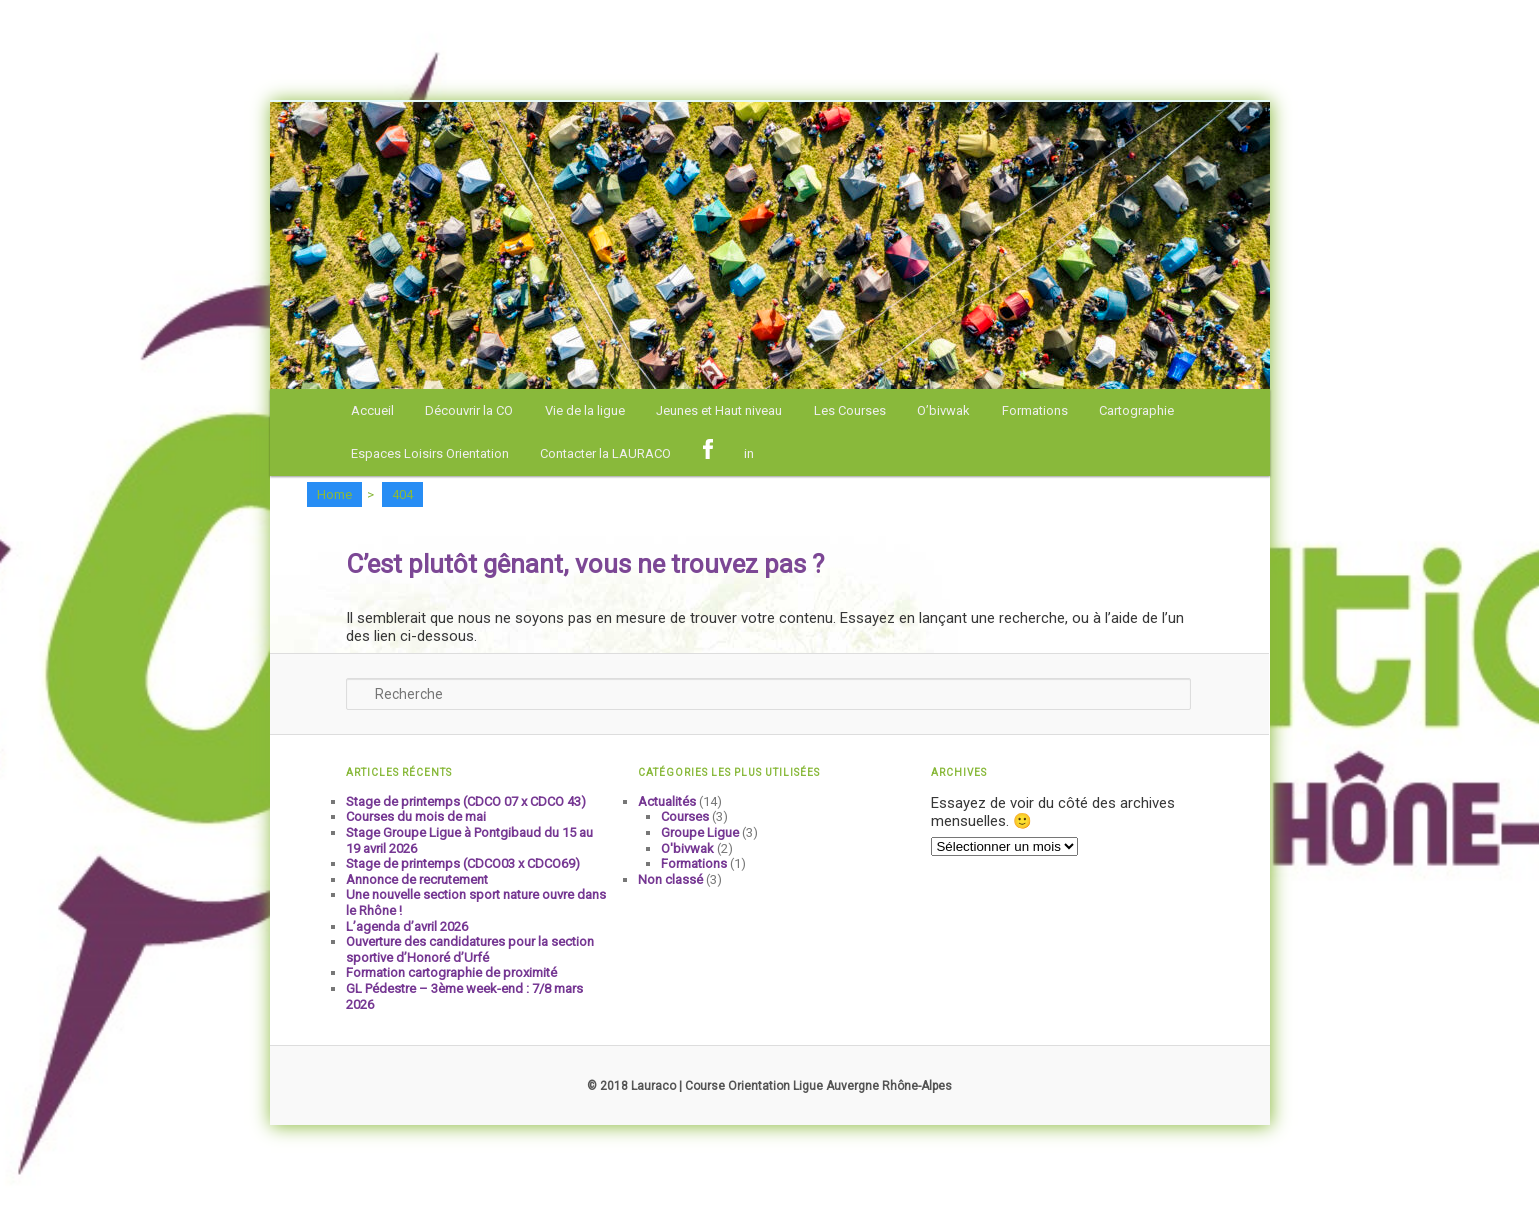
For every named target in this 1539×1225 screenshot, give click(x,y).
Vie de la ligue (585, 410)
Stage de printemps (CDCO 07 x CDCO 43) (466, 801)
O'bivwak (687, 848)
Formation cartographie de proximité (451, 972)
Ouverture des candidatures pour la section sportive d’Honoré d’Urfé (470, 949)
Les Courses (850, 410)
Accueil (372, 410)
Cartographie (1136, 410)
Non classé (670, 879)
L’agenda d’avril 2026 (407, 926)
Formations (1035, 410)
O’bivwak (943, 410)
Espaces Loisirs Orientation (430, 453)
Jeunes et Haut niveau (719, 410)
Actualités (667, 801)
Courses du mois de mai (416, 816)
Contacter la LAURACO (605, 453)
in (749, 453)
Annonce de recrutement (417, 879)
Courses (685, 816)
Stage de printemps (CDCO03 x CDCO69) (463, 863)
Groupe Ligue (700, 832)
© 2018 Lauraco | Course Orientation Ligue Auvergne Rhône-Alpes (769, 1086)
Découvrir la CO (469, 410)
